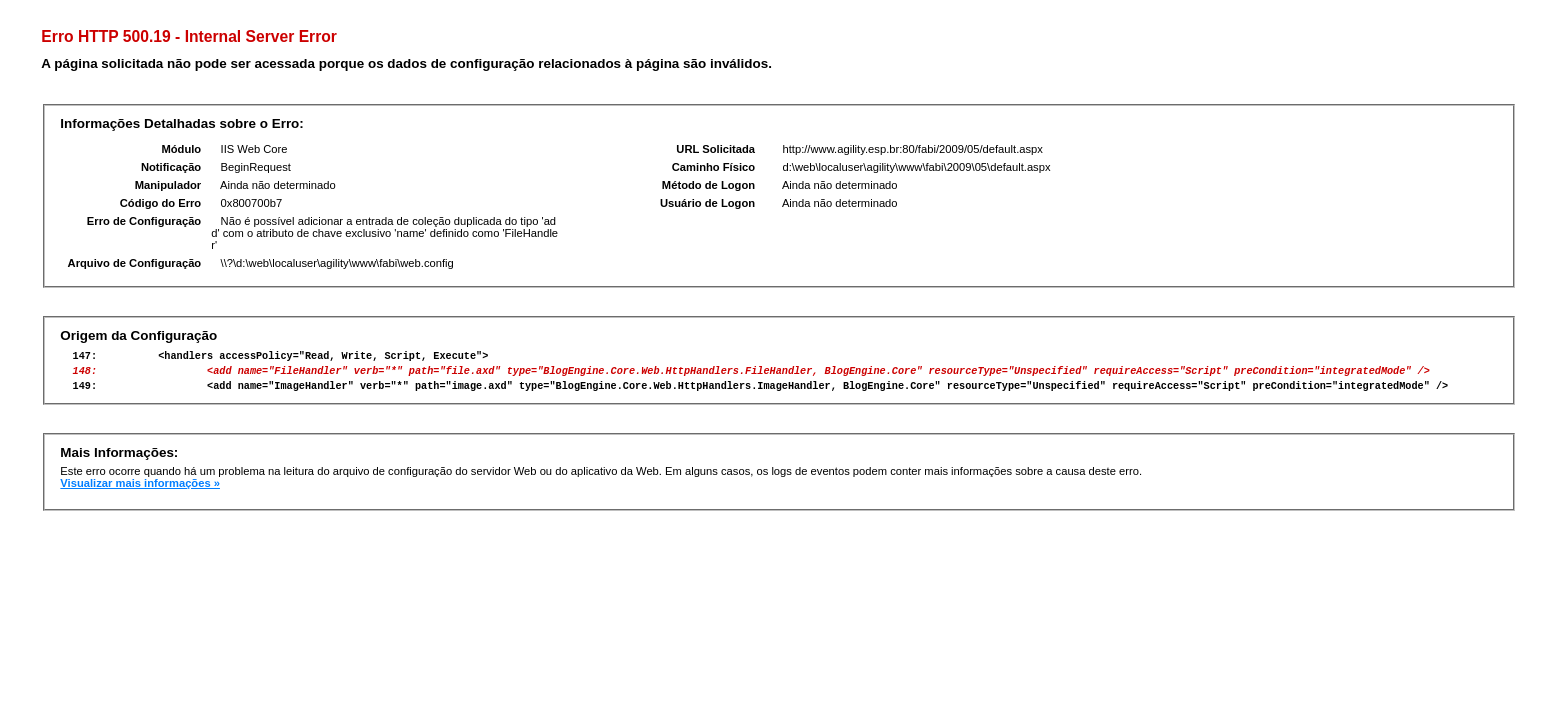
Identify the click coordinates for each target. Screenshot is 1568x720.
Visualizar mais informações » (140, 492)
